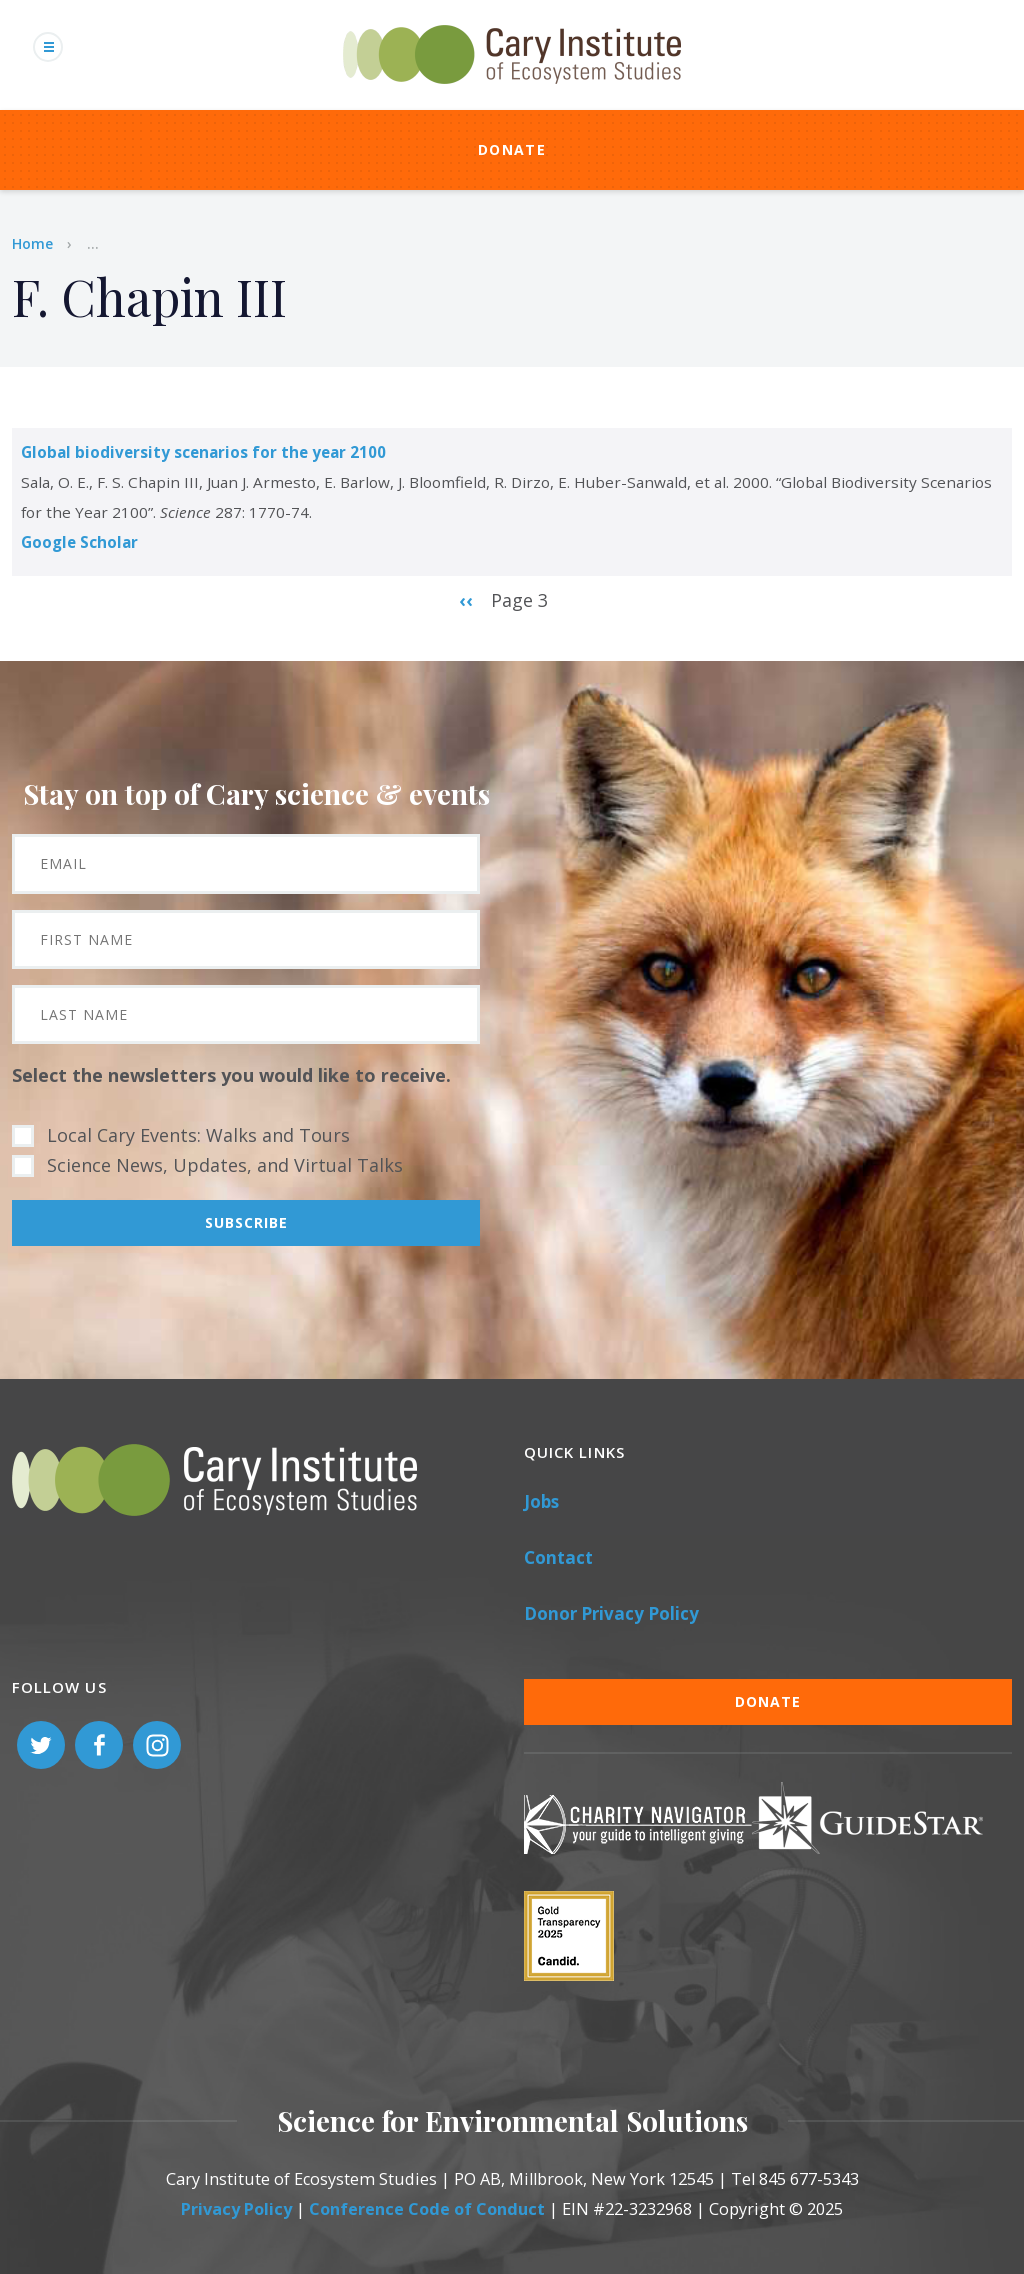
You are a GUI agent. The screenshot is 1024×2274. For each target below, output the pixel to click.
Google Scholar (79, 542)
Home (32, 243)
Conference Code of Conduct (427, 2209)
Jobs (541, 1501)
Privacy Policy (236, 2209)
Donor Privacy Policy (611, 1613)
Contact (558, 1557)
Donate (512, 149)
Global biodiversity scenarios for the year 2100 (203, 452)
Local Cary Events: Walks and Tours (198, 1135)
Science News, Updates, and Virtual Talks (225, 1165)
